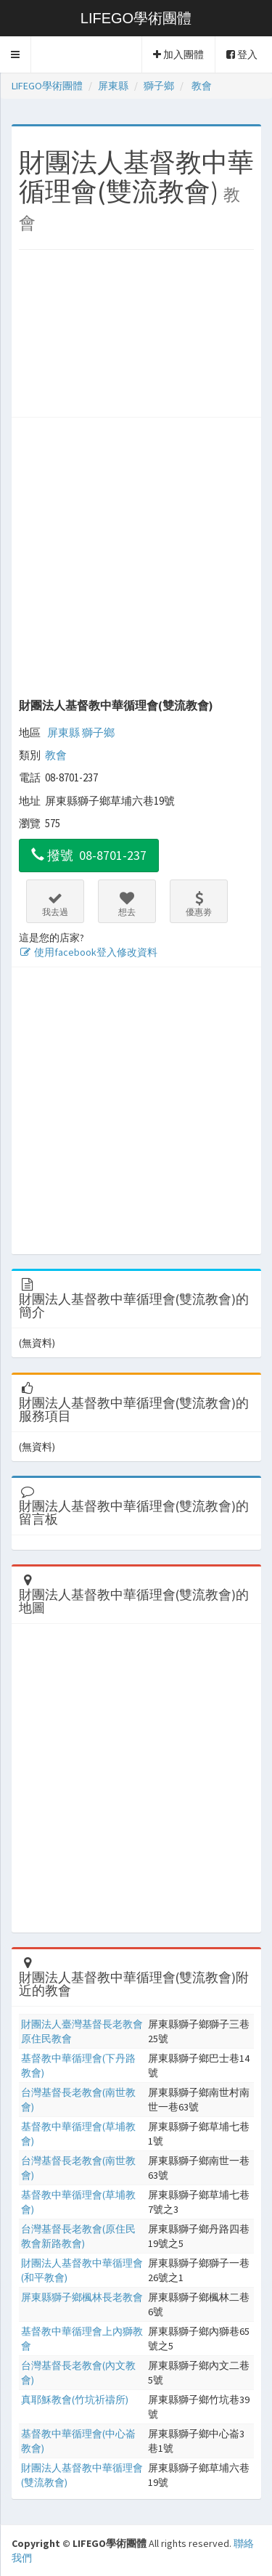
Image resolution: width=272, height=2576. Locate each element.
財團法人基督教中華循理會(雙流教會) (116, 705)
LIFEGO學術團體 (136, 18)
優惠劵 (198, 904)
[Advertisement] (136, 337)
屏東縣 (63, 732)
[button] (15, 54)
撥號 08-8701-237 (89, 855)
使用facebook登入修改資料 (88, 952)
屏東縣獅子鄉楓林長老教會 (82, 2297)
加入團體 (178, 54)
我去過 (55, 904)
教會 (56, 755)
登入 (241, 54)
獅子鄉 (98, 732)
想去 (127, 904)
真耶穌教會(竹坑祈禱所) (74, 2399)
